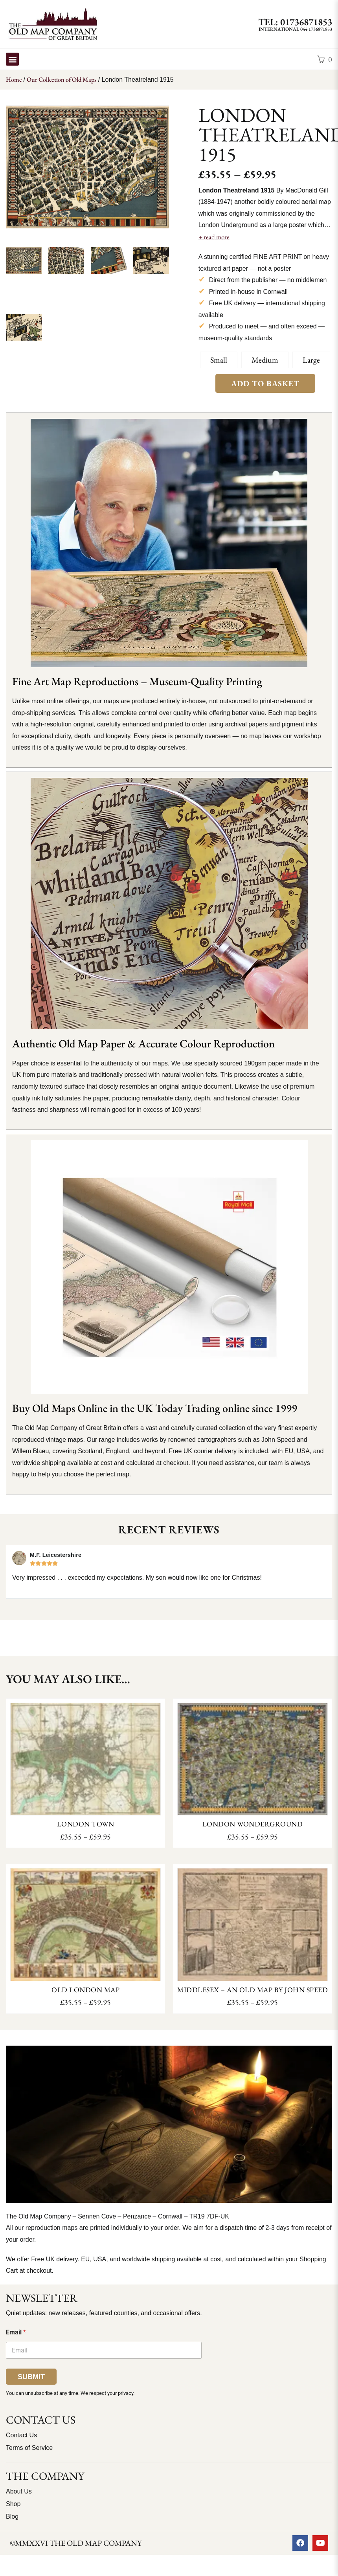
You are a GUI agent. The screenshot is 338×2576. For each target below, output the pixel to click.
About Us (19, 2491)
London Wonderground (252, 1823)
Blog (12, 2516)
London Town (85, 1823)
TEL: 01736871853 (295, 22)
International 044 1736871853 (295, 29)
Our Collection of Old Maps (61, 79)
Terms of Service (29, 2447)
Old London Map (85, 1989)
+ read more (214, 237)
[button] (12, 59)
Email (16, 2332)
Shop (13, 2504)
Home (14, 79)
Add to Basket (265, 383)
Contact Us (21, 2435)
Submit (31, 2377)
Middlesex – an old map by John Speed (252, 1989)
